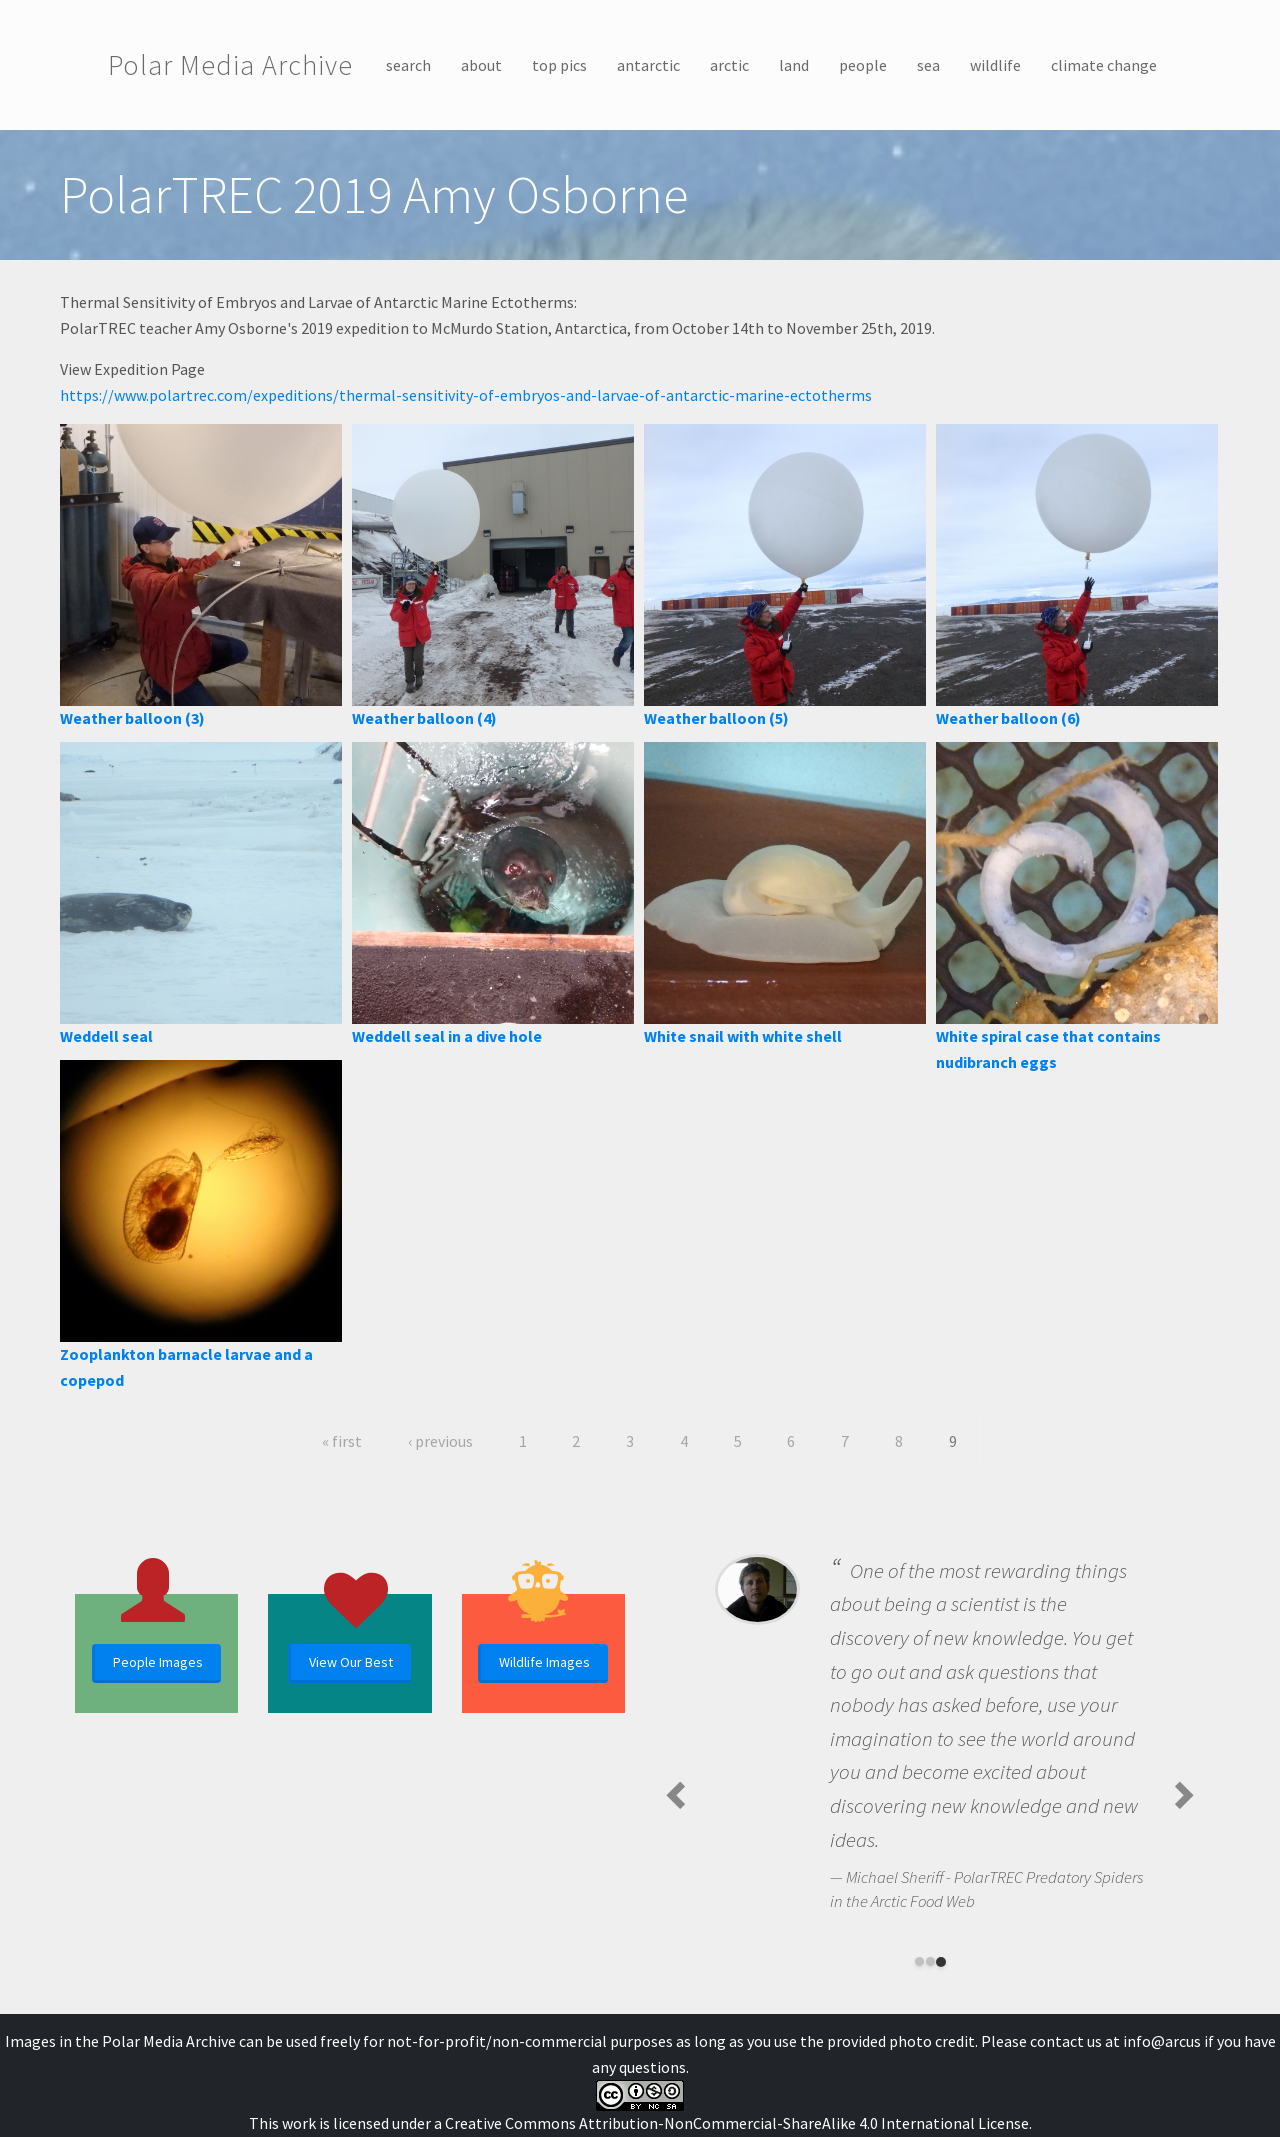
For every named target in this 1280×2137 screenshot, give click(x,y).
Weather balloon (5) (716, 718)
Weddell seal (106, 1036)
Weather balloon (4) (424, 718)
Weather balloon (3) (132, 718)
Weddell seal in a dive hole (447, 1036)
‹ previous (440, 1441)
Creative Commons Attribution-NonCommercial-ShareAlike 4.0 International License (737, 2123)
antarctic (648, 65)
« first (342, 1441)
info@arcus (1162, 2041)
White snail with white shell (743, 1036)
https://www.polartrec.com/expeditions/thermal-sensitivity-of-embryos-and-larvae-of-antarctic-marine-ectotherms (466, 395)
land (794, 65)
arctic (729, 65)
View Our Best (351, 1662)
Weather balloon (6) (1008, 718)
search (408, 65)
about (481, 65)
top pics (559, 65)
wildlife (995, 65)
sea (928, 65)
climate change (1104, 65)
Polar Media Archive (230, 65)
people (863, 65)
